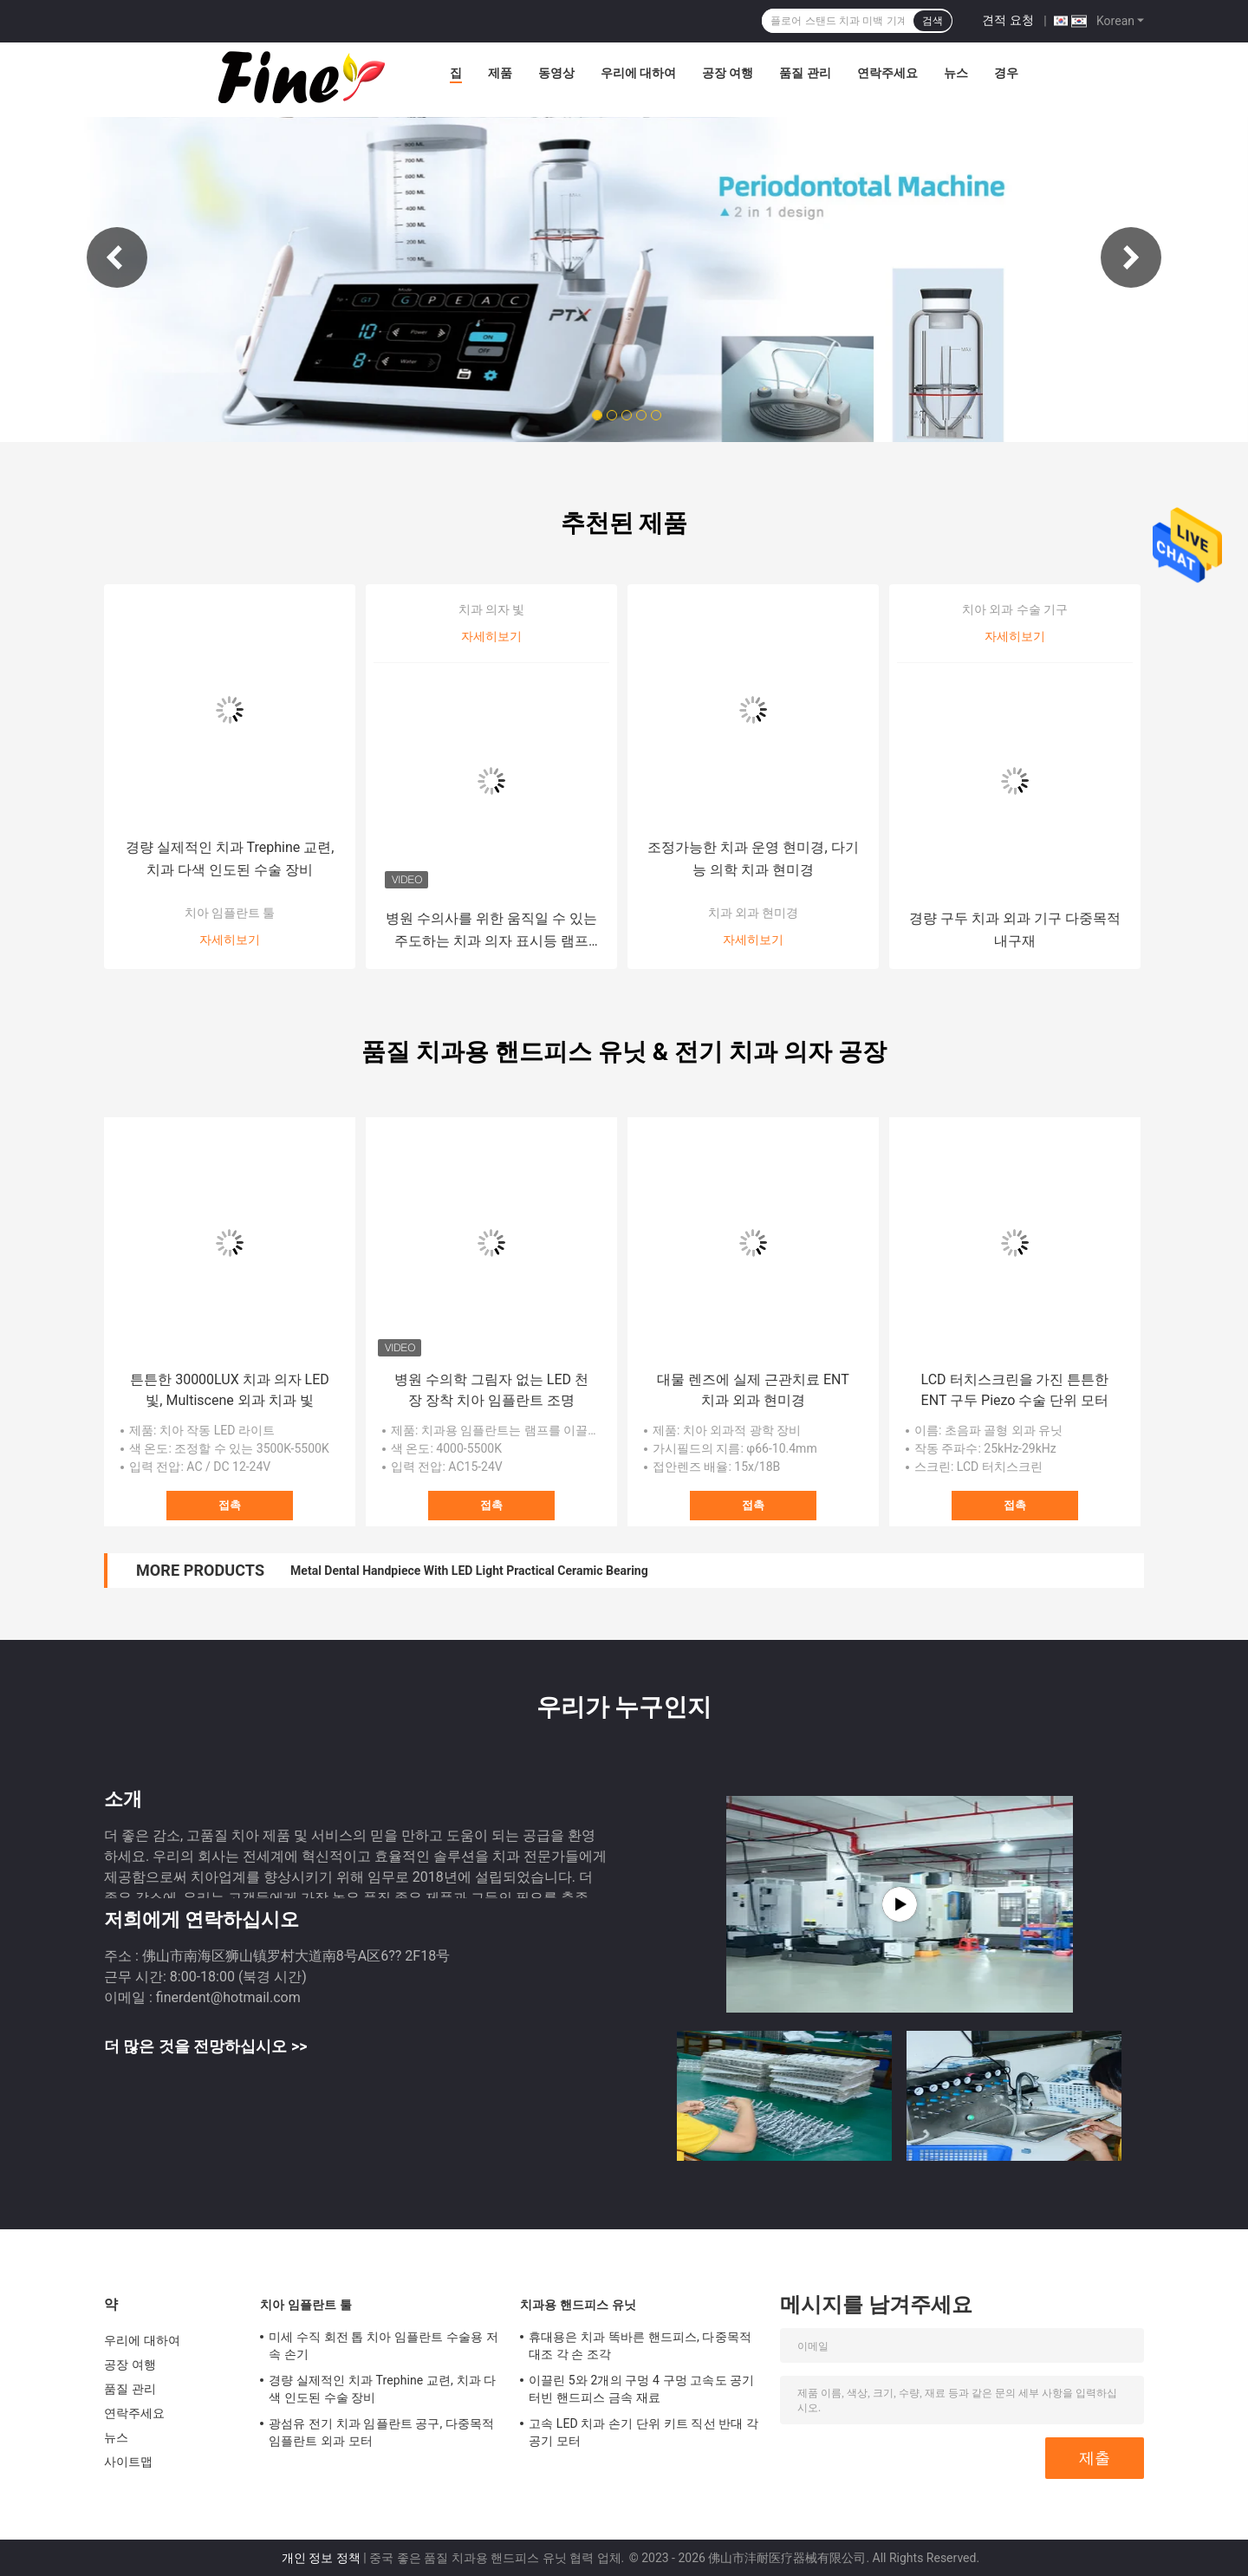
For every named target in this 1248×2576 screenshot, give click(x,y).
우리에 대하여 (638, 73)
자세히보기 (229, 939)
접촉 (229, 1505)
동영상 (556, 73)
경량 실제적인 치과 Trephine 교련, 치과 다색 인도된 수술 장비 (230, 858)
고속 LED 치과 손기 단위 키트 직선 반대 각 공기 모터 (643, 2432)
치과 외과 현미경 (753, 913)
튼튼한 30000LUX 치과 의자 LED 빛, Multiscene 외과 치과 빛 (229, 1389)
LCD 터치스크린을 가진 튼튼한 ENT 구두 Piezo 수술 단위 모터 (1015, 1389)
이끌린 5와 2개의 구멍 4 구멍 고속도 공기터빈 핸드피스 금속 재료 (641, 2388)
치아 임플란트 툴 (230, 913)
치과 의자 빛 (491, 609)
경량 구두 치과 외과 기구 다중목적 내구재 (1015, 929)
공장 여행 (727, 73)
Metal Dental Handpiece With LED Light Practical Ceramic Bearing (469, 1570)
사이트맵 (128, 2462)
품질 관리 (804, 73)
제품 (500, 73)
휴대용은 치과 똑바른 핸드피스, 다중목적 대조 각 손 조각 (640, 2345)
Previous (117, 257)
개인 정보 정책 (321, 2558)
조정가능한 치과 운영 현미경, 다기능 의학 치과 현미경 (752, 858)
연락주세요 (887, 73)
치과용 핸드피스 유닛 (578, 2305)
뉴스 (956, 73)
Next (1131, 257)
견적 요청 (1007, 20)
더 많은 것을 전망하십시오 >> (205, 2046)
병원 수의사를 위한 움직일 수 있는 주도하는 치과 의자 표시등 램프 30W (491, 931)
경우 (1006, 73)
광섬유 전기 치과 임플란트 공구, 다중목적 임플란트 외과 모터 (381, 2432)
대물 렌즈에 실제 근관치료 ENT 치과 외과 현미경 (753, 1389)
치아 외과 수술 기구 (1015, 609)
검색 (932, 21)
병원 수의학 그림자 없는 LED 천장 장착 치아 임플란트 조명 (491, 1389)
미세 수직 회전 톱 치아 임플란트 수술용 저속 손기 (383, 2345)
